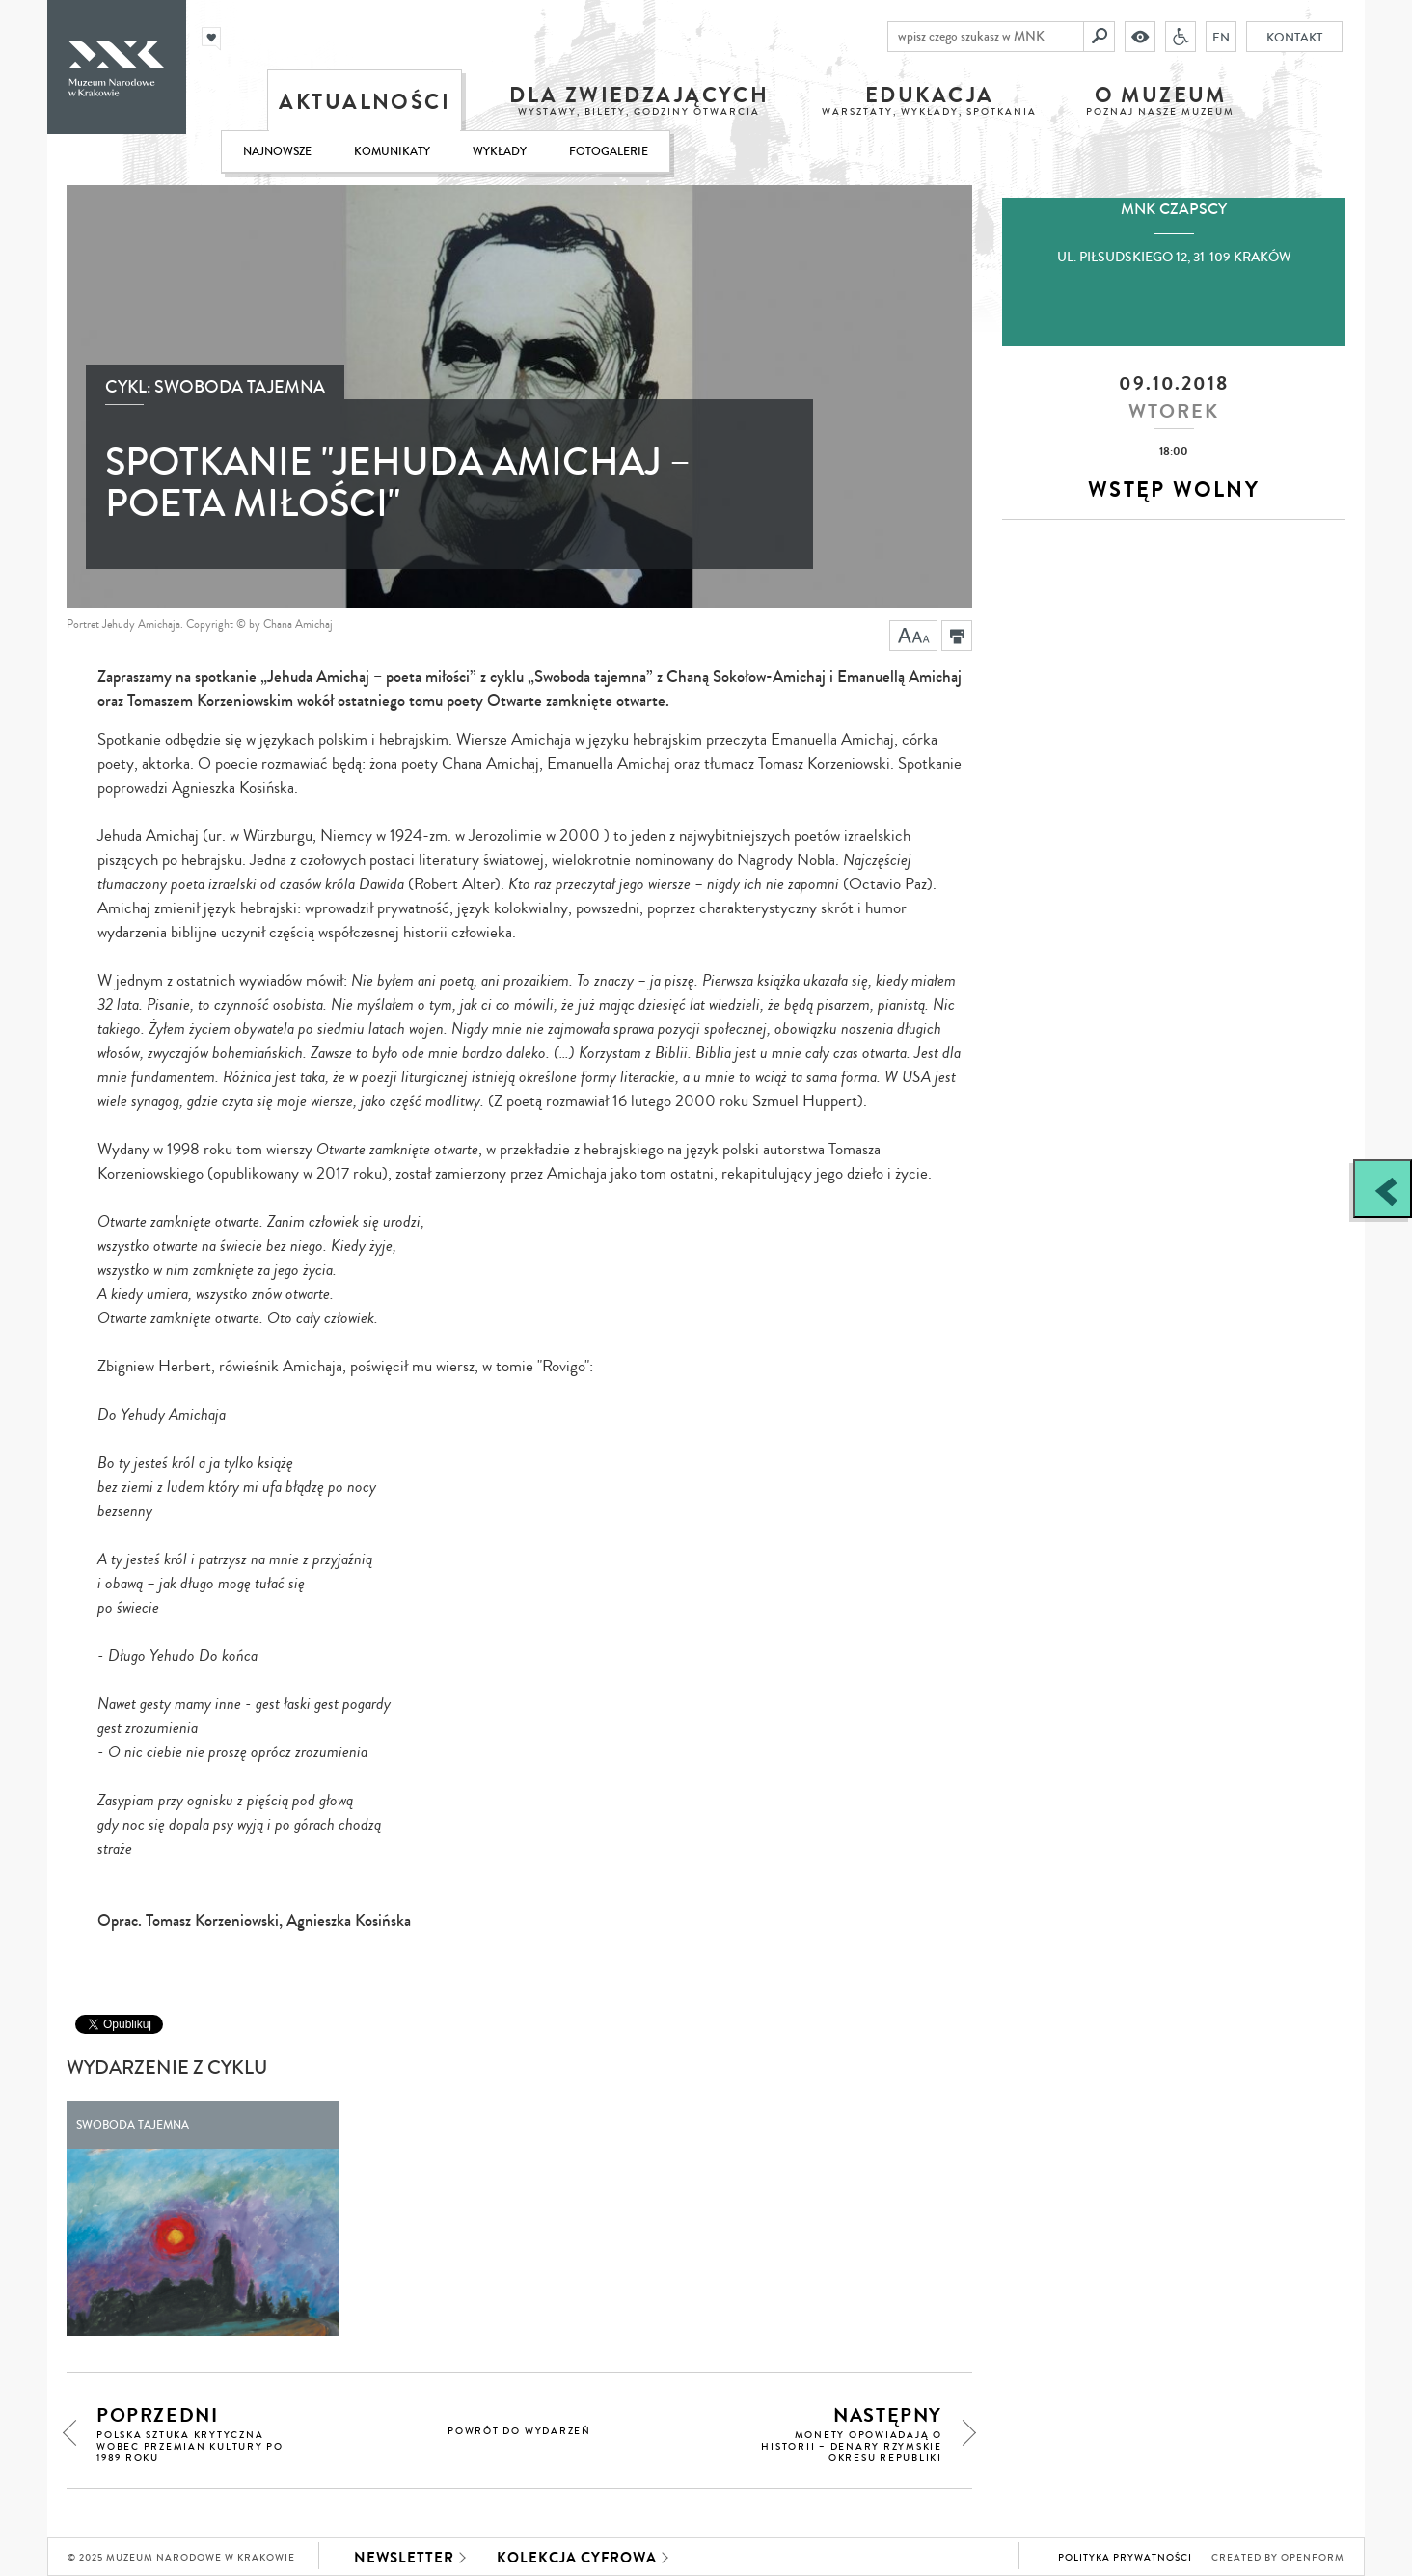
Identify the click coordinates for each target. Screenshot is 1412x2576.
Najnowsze (277, 152)
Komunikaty (392, 152)
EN (1223, 36)
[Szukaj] (1102, 36)
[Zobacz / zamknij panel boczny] (1382, 1188)
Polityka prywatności (1125, 2557)
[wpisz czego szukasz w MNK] (988, 36)
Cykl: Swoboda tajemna (215, 386)
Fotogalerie (608, 152)
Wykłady (500, 152)
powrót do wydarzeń (519, 2431)
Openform (1312, 2557)
